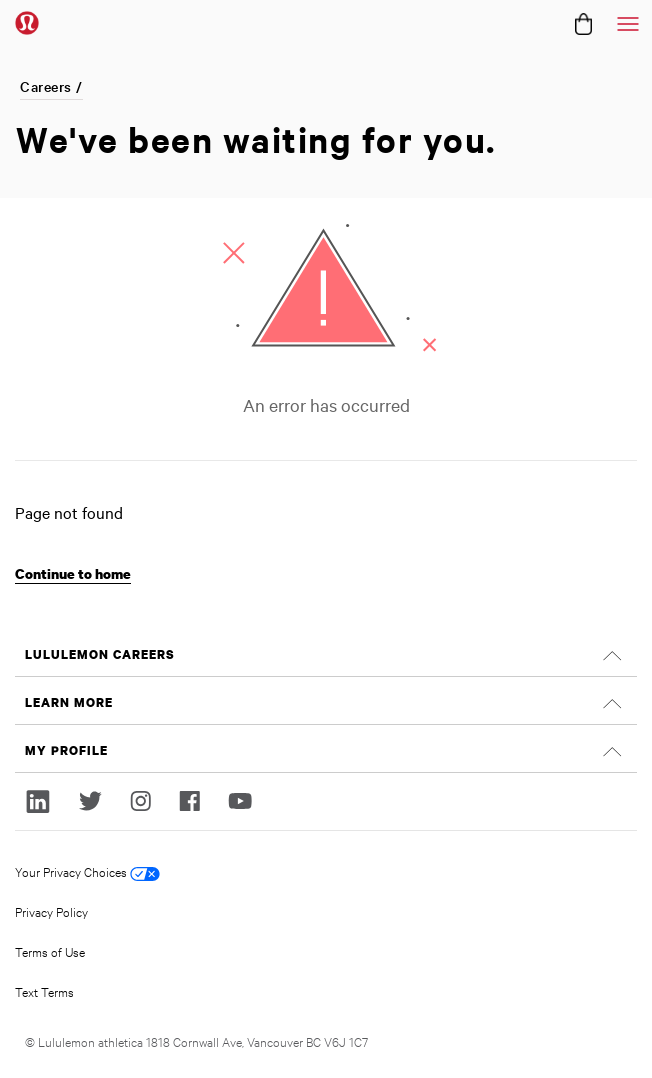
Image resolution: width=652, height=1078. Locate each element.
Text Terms (44, 991)
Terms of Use (50, 951)
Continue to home (73, 573)
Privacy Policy (51, 911)
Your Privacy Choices (87, 871)
